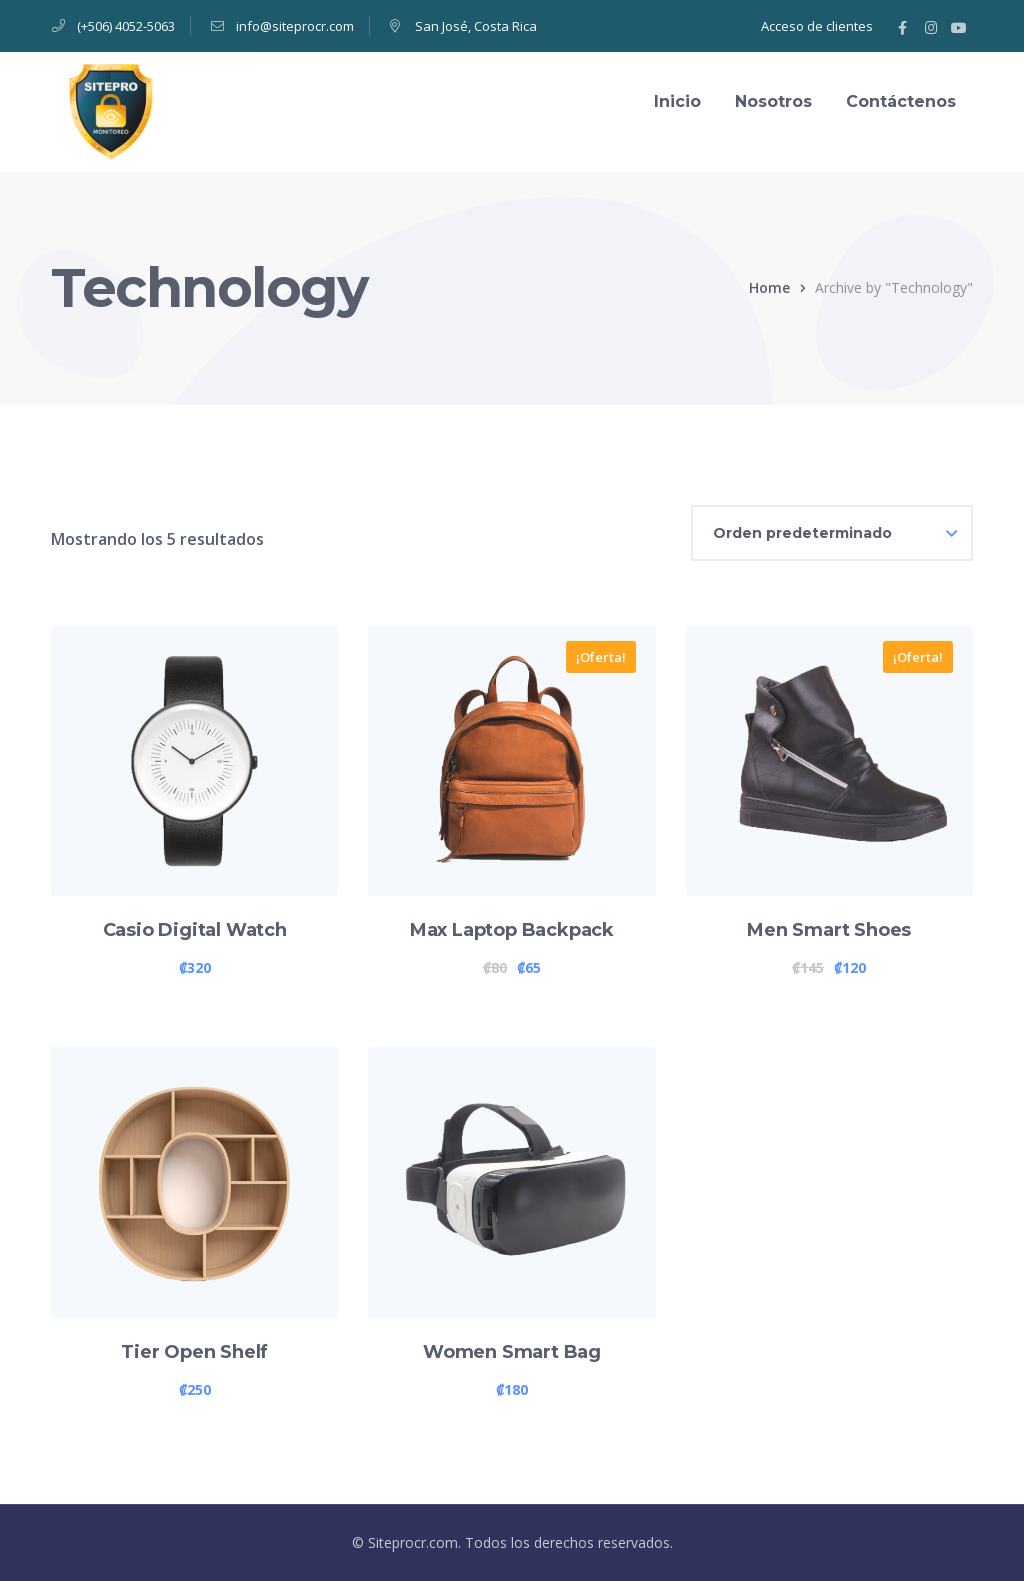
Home (769, 287)
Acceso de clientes (817, 26)
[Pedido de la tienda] (832, 533)
